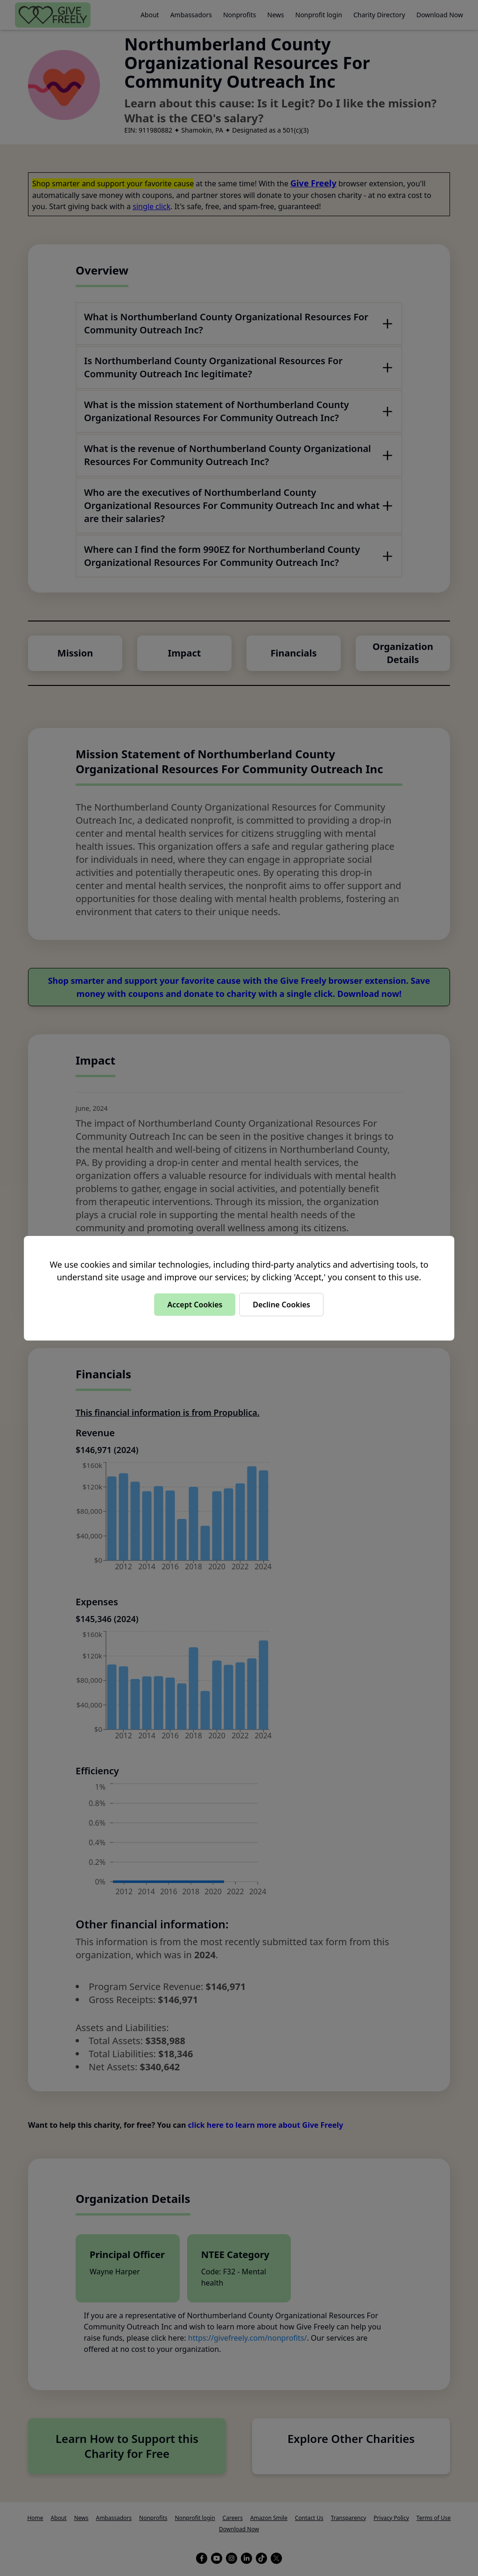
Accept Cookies (194, 1304)
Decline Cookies (281, 1304)
